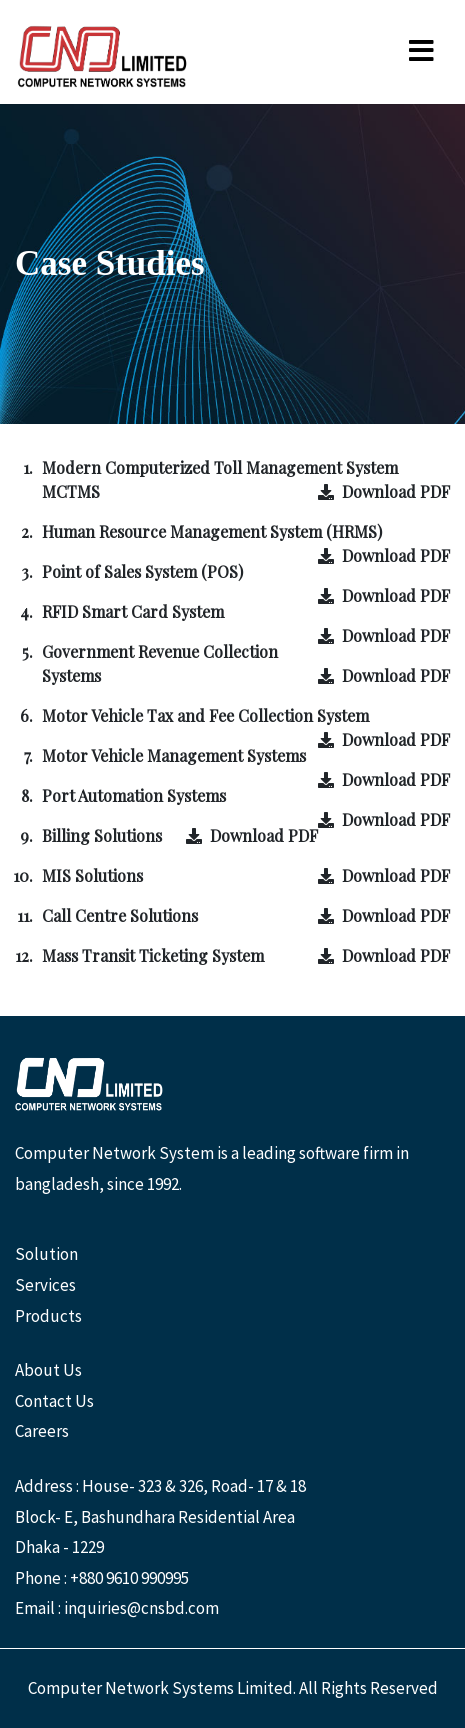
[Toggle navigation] (421, 52)
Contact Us (54, 1401)
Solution (46, 1254)
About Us (48, 1370)
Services (45, 1285)
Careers (42, 1431)
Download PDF (384, 491)
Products (48, 1316)
